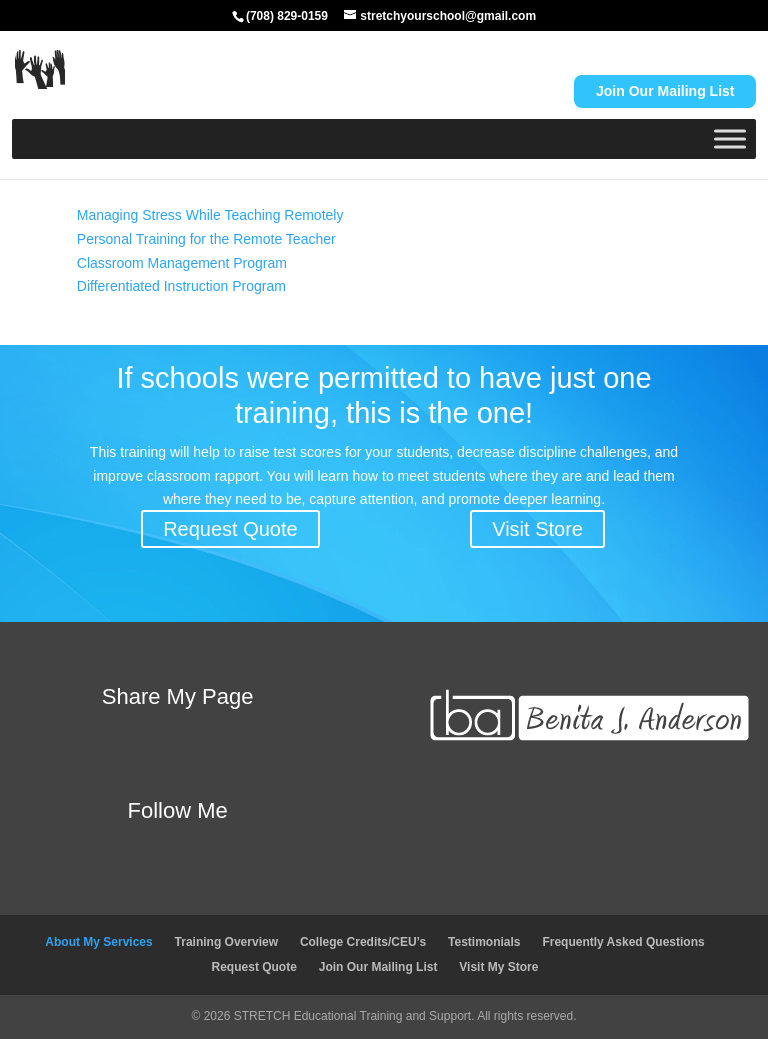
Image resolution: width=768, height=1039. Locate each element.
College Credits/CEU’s (363, 942)
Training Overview (226, 942)
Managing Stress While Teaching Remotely (210, 215)
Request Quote (230, 529)
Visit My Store (498, 967)
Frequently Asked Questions (623, 942)
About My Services (98, 942)
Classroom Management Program (182, 263)
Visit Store (537, 529)
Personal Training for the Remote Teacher (206, 239)
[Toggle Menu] (730, 138)
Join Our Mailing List (378, 967)
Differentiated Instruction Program (181, 286)
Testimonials (484, 942)
